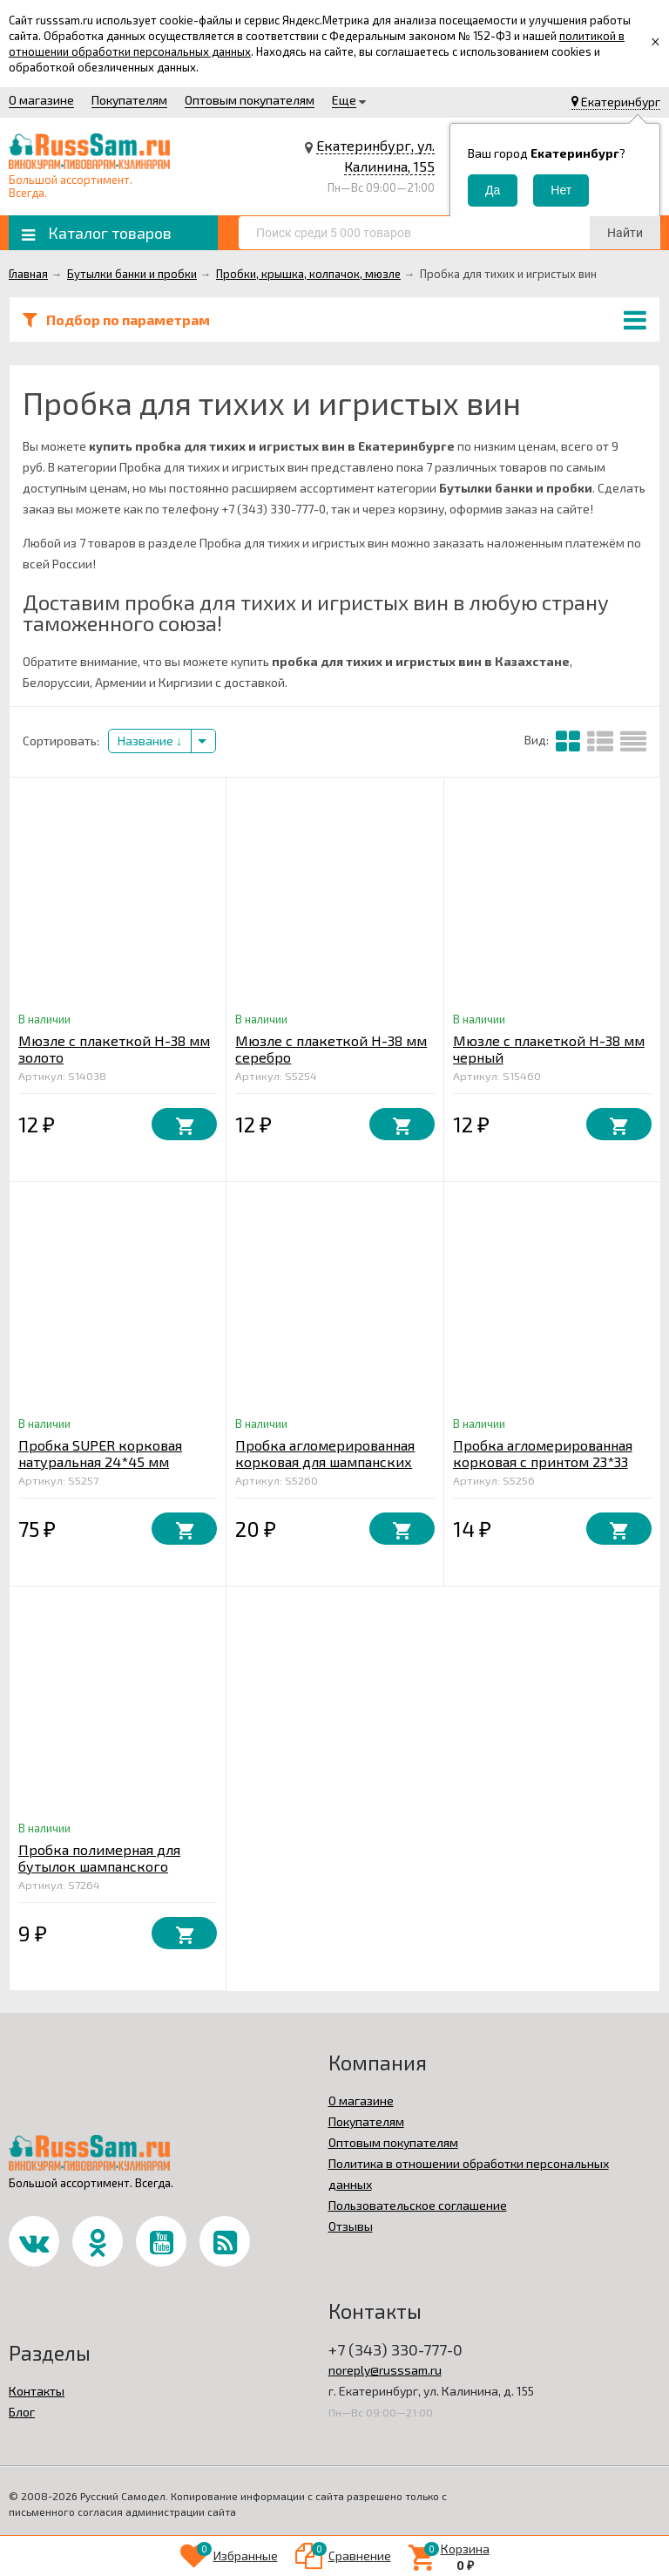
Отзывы (350, 2226)
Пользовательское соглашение (417, 2205)
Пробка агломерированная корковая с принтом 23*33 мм (542, 1461)
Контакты (36, 2390)
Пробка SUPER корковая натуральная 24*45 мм (100, 1453)
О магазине (41, 99)
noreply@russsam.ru (385, 2369)
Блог (22, 2411)
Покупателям (129, 99)
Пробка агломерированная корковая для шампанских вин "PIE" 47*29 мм (325, 1461)
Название (150, 740)
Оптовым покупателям (249, 99)
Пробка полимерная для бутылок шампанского (99, 1857)
